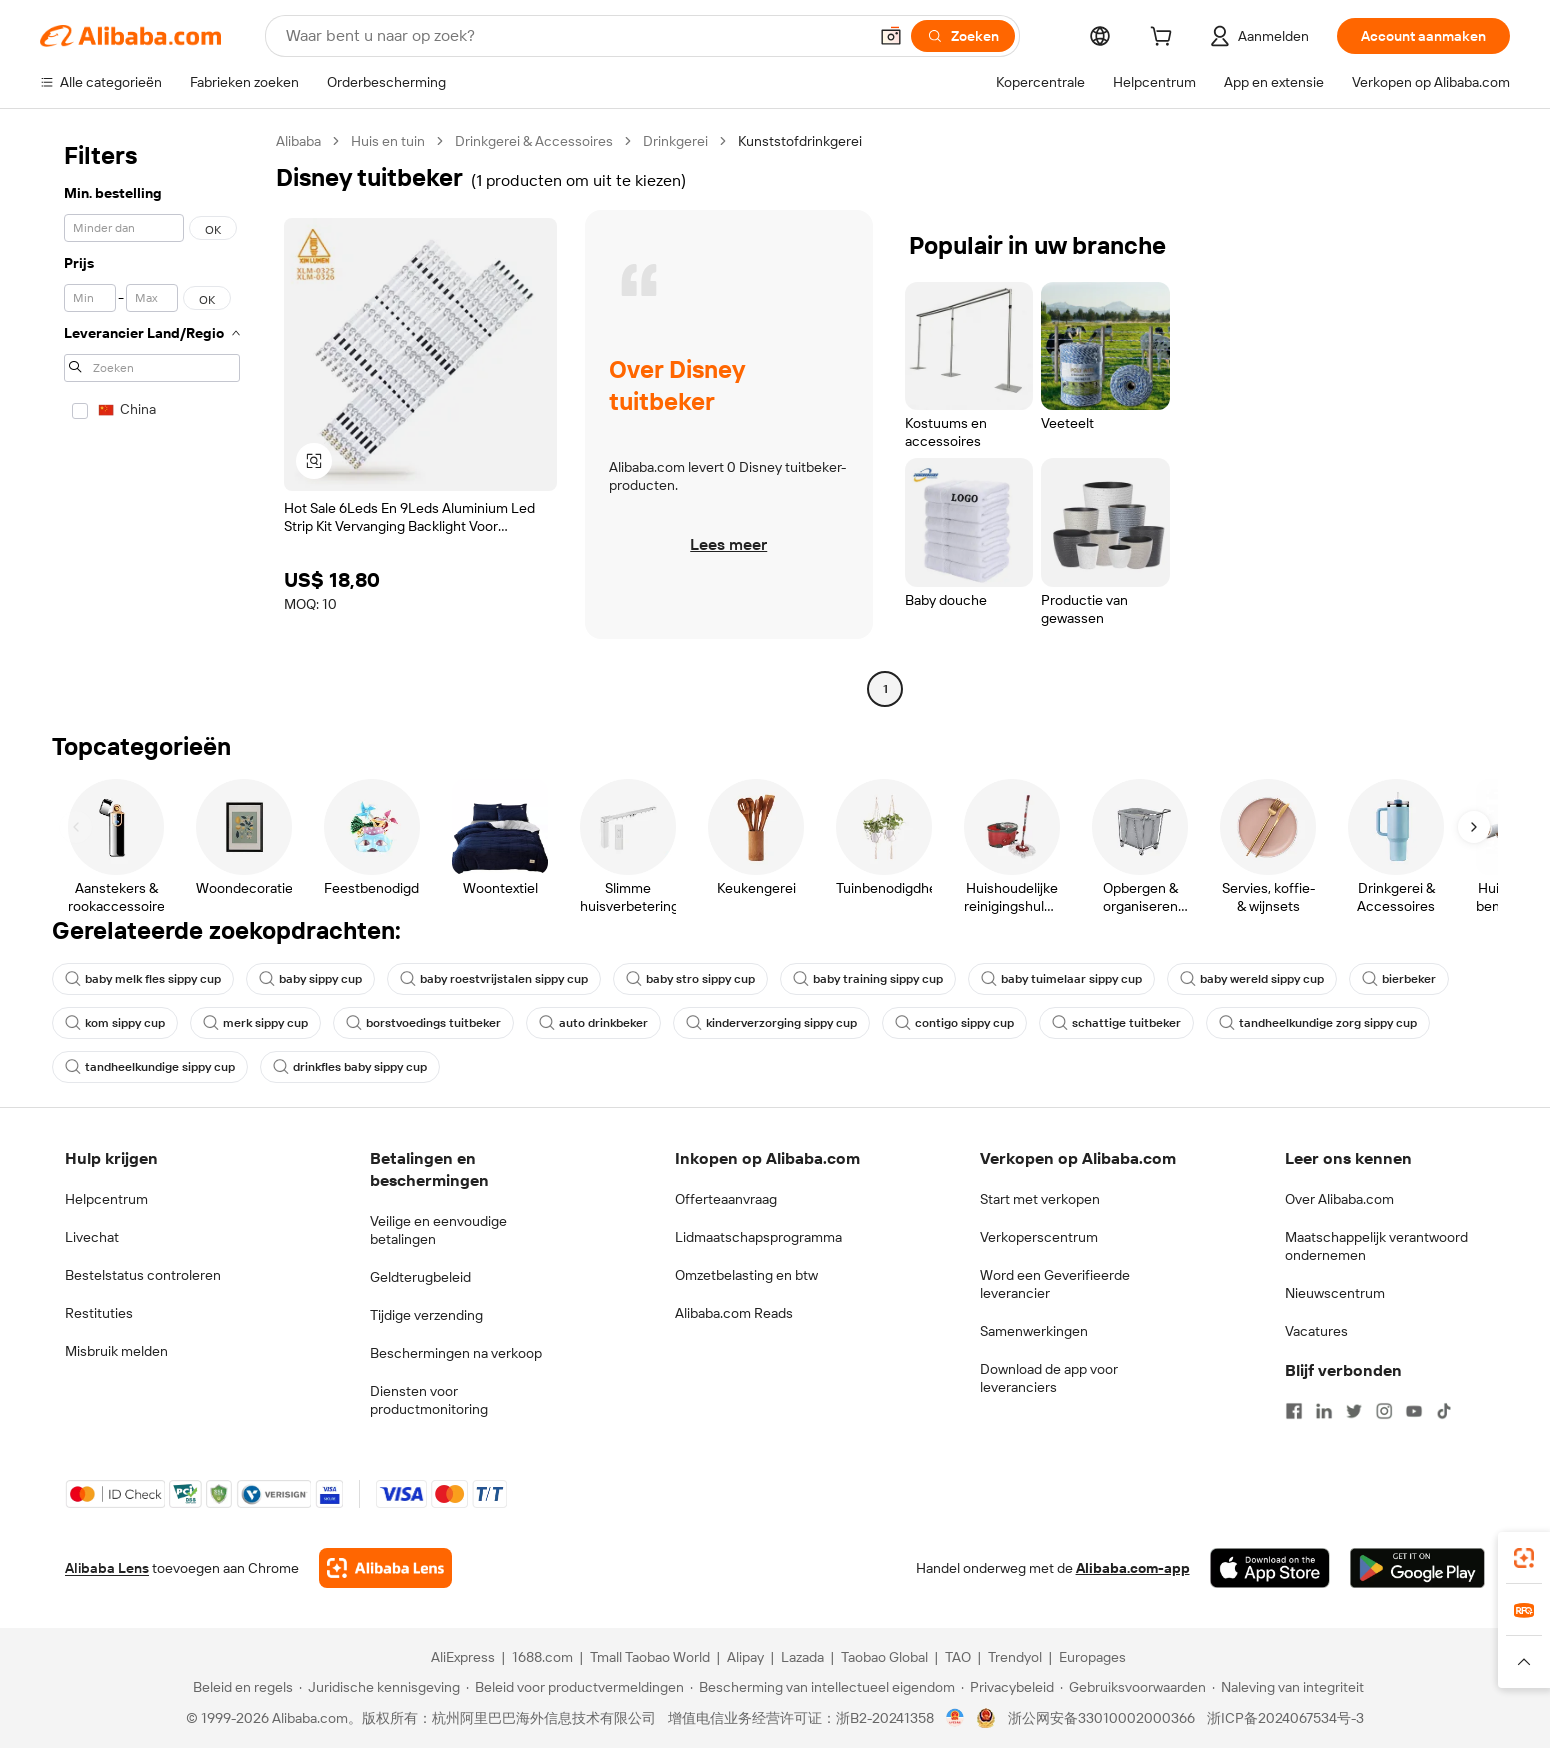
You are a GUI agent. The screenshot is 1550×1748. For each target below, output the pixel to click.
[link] (1524, 1558)
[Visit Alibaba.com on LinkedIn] (1324, 1411)
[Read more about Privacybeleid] (1007, 1687)
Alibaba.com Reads (734, 1313)
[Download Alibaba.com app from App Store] (1270, 1568)
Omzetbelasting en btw (746, 1275)
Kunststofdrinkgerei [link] (800, 141)
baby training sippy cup (868, 979)
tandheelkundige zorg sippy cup (1318, 1023)
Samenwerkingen (1034, 1331)
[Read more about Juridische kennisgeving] (379, 1687)
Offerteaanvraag (726, 1199)
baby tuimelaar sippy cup (1061, 979)
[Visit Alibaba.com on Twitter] (1354, 1411)
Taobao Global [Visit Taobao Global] (884, 1657)
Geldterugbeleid (420, 1277)
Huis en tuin (388, 141)
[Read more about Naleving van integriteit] (1288, 1687)
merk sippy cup (255, 1023)
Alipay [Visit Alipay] (745, 1657)
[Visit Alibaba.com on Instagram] (1384, 1411)
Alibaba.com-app (1133, 1568)
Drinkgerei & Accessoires (534, 141)
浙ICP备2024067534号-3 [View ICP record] (1285, 1718)
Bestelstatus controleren (143, 1275)
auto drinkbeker (593, 1023)
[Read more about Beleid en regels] (240, 1687)
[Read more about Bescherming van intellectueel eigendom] (822, 1687)
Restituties (99, 1313)
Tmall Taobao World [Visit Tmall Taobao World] (650, 1657)
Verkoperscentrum (1039, 1237)
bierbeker (1399, 979)
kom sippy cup (115, 1023)
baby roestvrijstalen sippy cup (494, 979)
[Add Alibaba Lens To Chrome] (385, 1568)
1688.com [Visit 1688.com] (542, 1657)
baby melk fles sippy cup (143, 979)
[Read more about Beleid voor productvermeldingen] (575, 1687)
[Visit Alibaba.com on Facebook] (1294, 1411)
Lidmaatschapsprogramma (758, 1237)
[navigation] (152, 417)
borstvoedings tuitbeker (423, 1023)
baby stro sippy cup (690, 979)
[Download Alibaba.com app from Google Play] (1417, 1568)
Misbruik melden (116, 1351)
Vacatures (1316, 1331)
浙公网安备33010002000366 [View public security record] (1101, 1718)
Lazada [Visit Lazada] (802, 1657)
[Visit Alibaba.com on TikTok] (1444, 1411)
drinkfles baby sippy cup (350, 1067)
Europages (1092, 1657)
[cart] (1165, 39)
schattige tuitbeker (1116, 1023)
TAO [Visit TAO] (958, 1657)
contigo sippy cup (954, 1023)
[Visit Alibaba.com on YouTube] (1414, 1411)
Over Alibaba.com (1339, 1199)
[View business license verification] (955, 1718)
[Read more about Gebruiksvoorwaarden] (1133, 1687)
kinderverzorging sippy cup (771, 1023)
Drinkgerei (675, 141)
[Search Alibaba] (574, 36)
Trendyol (1015, 1657)
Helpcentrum (106, 1199)
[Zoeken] (963, 36)
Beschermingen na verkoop (456, 1353)
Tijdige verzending (426, 1315)
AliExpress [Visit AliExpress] (463, 1657)
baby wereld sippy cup (1252, 979)
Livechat (92, 1237)
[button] (891, 36)
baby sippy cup (310, 979)
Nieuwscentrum (1335, 1293)
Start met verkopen (1040, 1199)
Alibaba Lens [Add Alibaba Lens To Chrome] (107, 1568)
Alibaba (298, 141)
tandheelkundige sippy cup (150, 1067)
